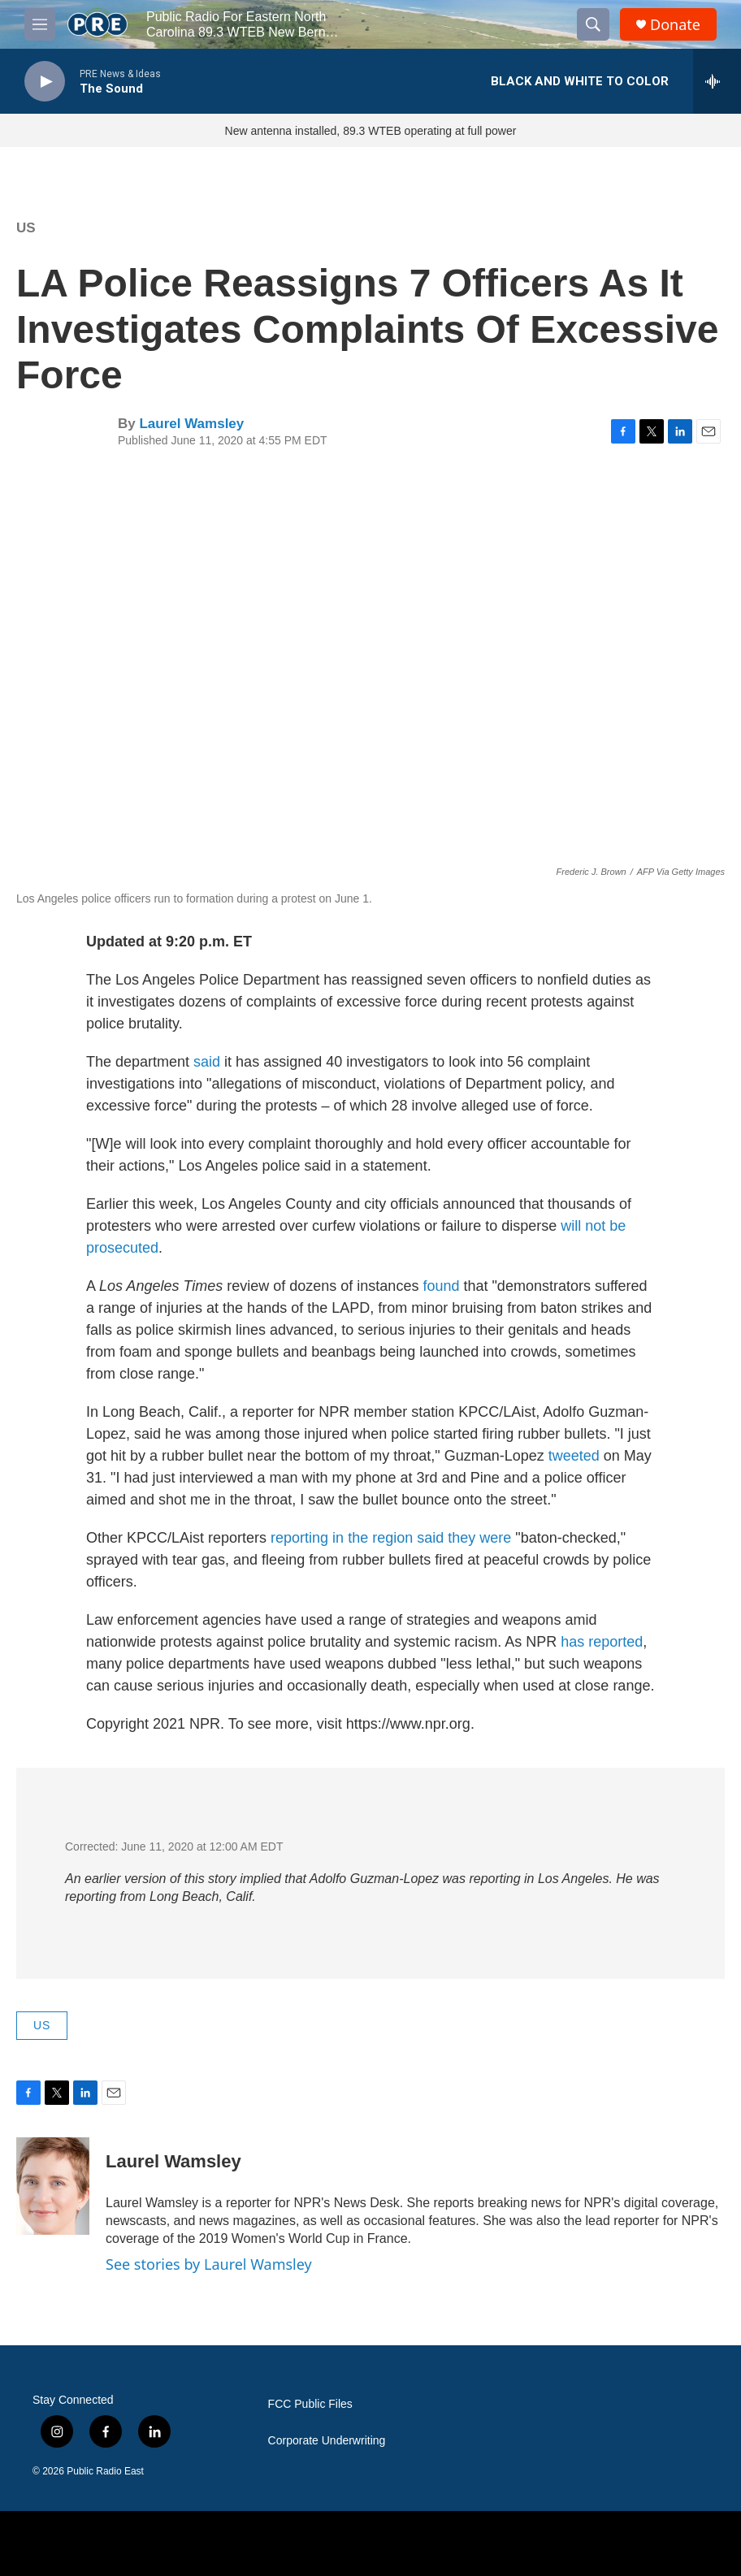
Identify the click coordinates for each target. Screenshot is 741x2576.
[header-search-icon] (593, 24)
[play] (45, 81)
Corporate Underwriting (327, 2441)
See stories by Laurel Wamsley (209, 2264)
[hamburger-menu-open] (39, 24)
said (206, 1062)
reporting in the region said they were (393, 1538)
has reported (602, 1642)
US (26, 228)
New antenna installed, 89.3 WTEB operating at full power (371, 130)
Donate (675, 24)
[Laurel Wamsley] (52, 2186)
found (440, 1286)
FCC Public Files (310, 2404)
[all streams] (717, 81)
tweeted (576, 1456)
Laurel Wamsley (191, 423)
